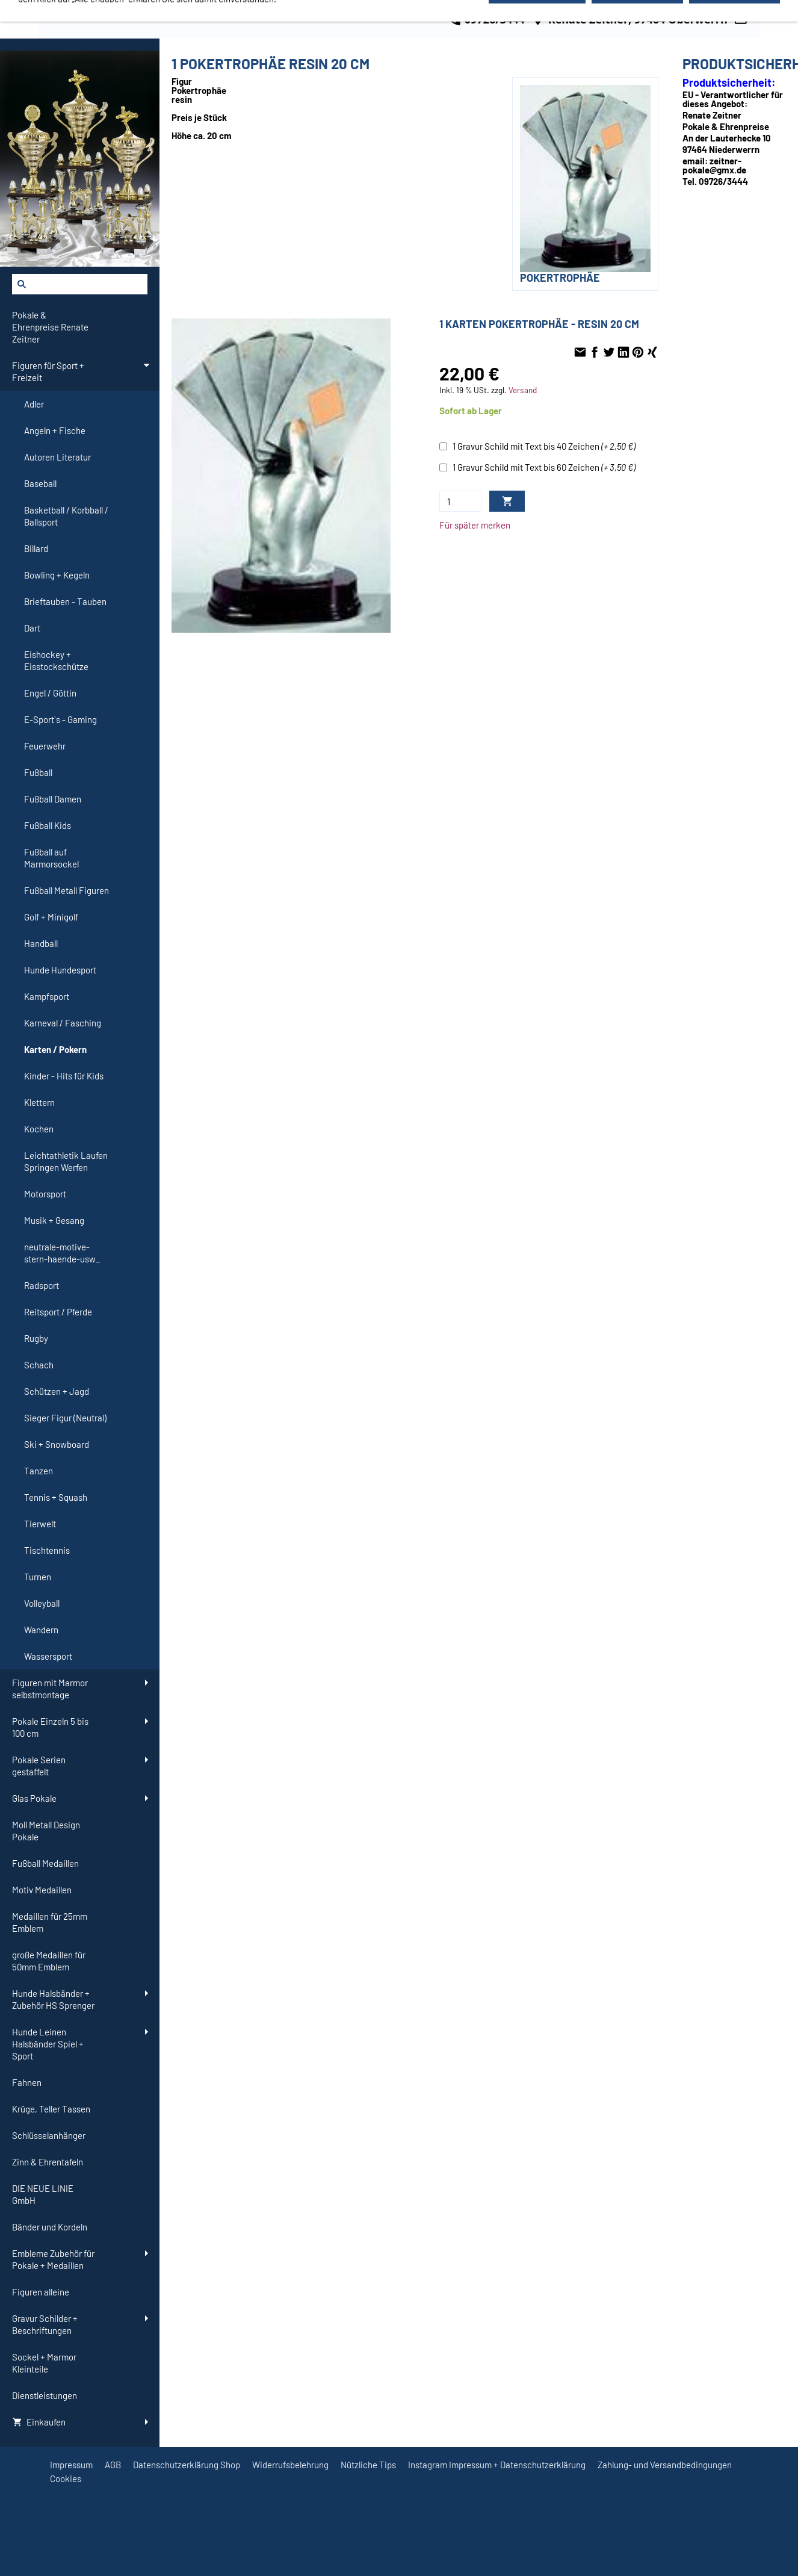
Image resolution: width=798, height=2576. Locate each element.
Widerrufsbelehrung (290, 2464)
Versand (523, 390)
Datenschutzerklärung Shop (186, 2464)
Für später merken (474, 525)
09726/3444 (486, 19)
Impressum (71, 2464)
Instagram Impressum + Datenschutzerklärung (497, 2464)
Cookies (65, 2478)
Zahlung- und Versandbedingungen (665, 2464)
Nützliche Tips (368, 2464)
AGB (113, 2464)
